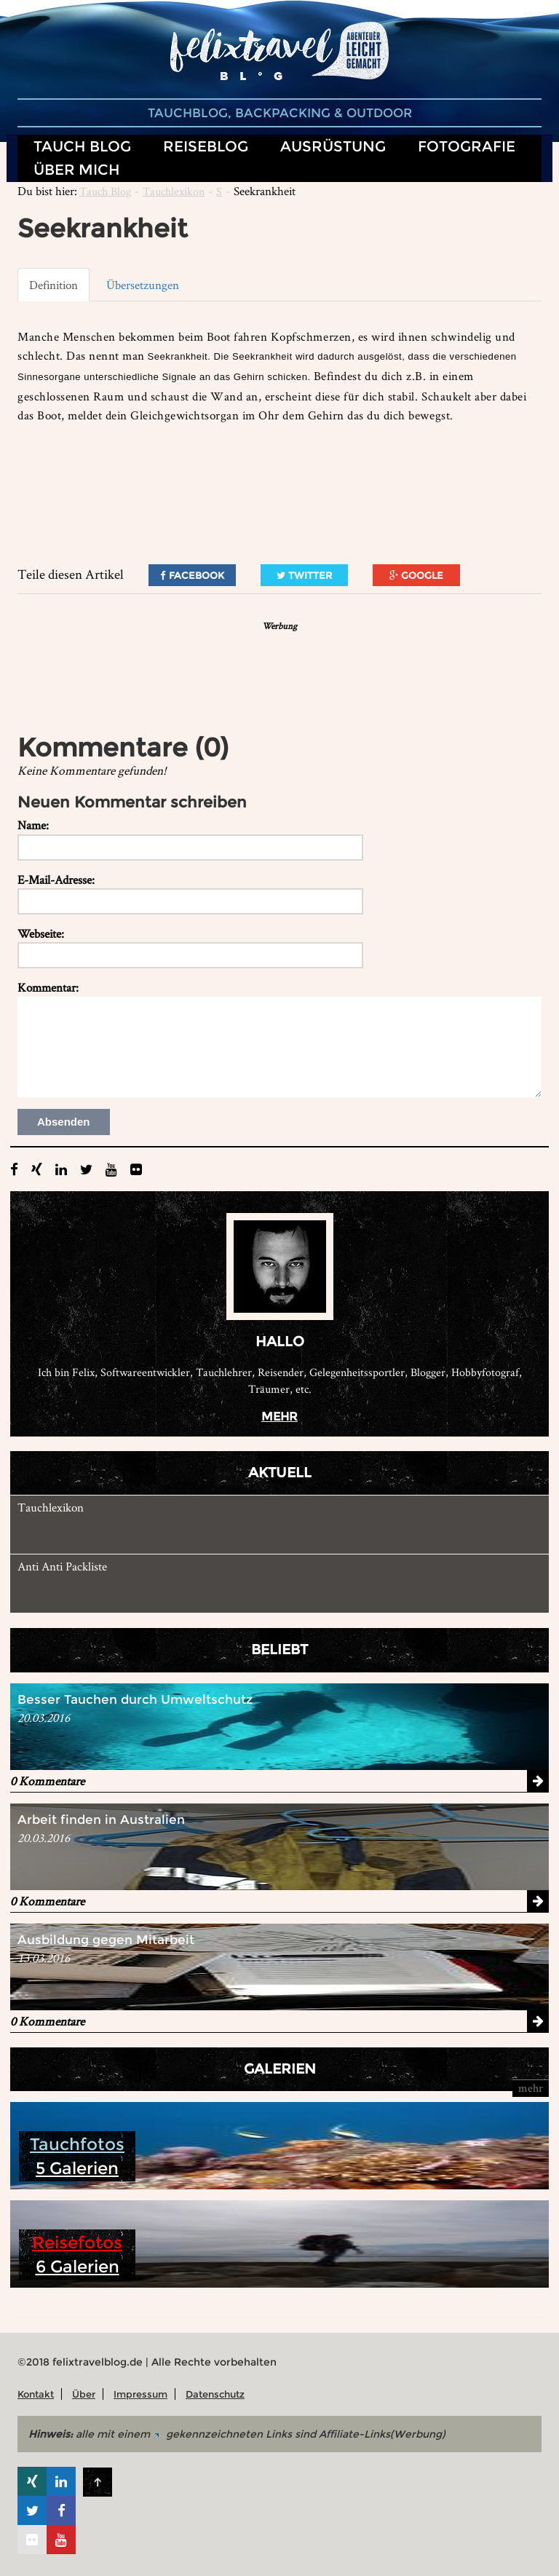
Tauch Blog (105, 191)
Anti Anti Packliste (62, 1566)
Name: (33, 825)
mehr (279, 1416)
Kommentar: (48, 987)
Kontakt (35, 2394)
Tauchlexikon (174, 191)
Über (83, 2394)
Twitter (304, 575)
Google (416, 575)
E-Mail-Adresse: (56, 880)
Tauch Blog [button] (82, 146)
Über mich (76, 169)
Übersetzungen (142, 285)
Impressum (140, 2394)
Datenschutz (215, 2394)
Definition (53, 285)
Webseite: (40, 933)
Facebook (192, 575)
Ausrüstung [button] (333, 146)
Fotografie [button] (466, 146)
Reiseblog (205, 146)
